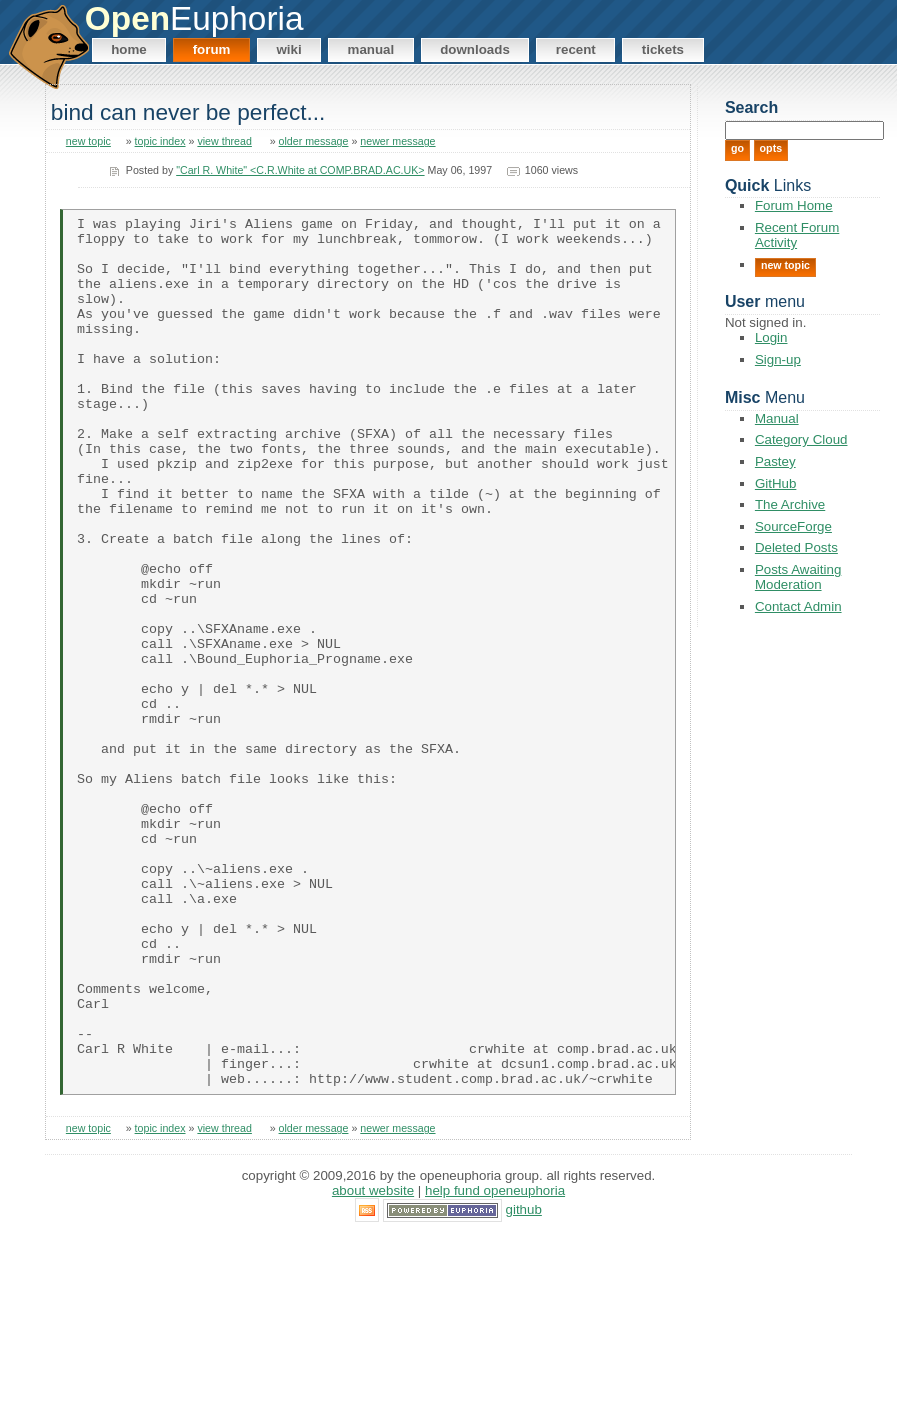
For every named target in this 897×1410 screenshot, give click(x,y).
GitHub (775, 483)
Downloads (475, 49)
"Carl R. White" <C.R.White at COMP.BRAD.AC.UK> (300, 170)
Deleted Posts (796, 547)
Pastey (775, 461)
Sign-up (778, 359)
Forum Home (794, 205)
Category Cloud (801, 439)
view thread (224, 141)
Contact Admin (798, 606)
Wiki (288, 49)
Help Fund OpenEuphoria (495, 1364)
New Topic (785, 265)
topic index (160, 141)
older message (314, 141)
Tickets (663, 49)
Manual (371, 49)
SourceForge (793, 526)
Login (771, 337)
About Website (373, 1364)
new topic (88, 141)
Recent (576, 49)
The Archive (790, 504)
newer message (397, 141)
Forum (212, 49)
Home (129, 49)
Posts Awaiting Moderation (798, 577)
